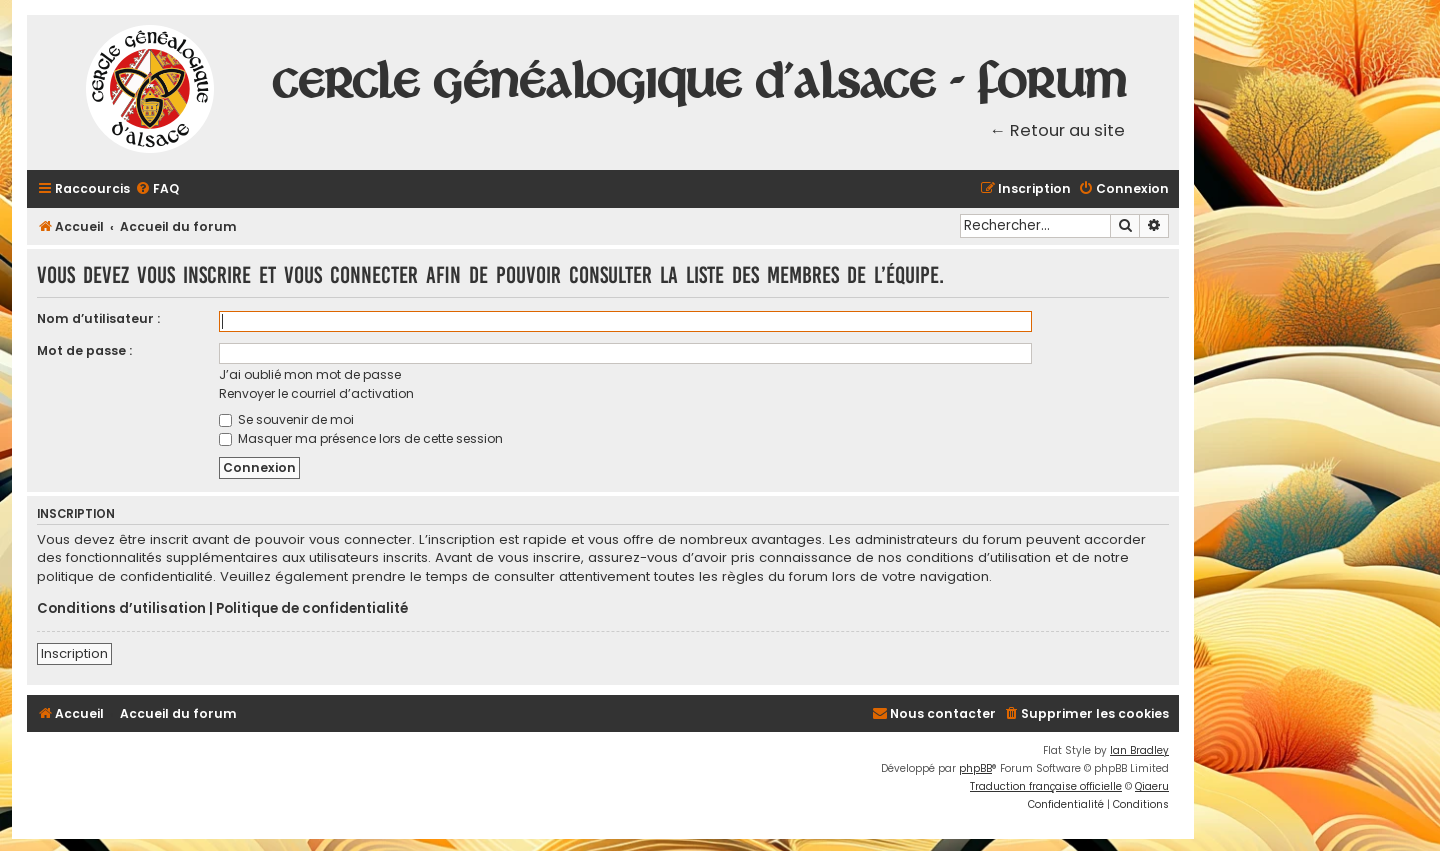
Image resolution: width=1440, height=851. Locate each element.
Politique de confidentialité (312, 609)
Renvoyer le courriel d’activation (316, 393)
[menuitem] (157, 189)
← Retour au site (1058, 130)
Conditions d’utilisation (121, 609)
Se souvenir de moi (286, 419)
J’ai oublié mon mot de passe (310, 374)
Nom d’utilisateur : (98, 318)
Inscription (74, 653)
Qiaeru (1152, 786)
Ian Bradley (1139, 750)
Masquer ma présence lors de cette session (361, 438)
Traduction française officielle (1046, 786)
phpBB (975, 768)
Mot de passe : (84, 350)
